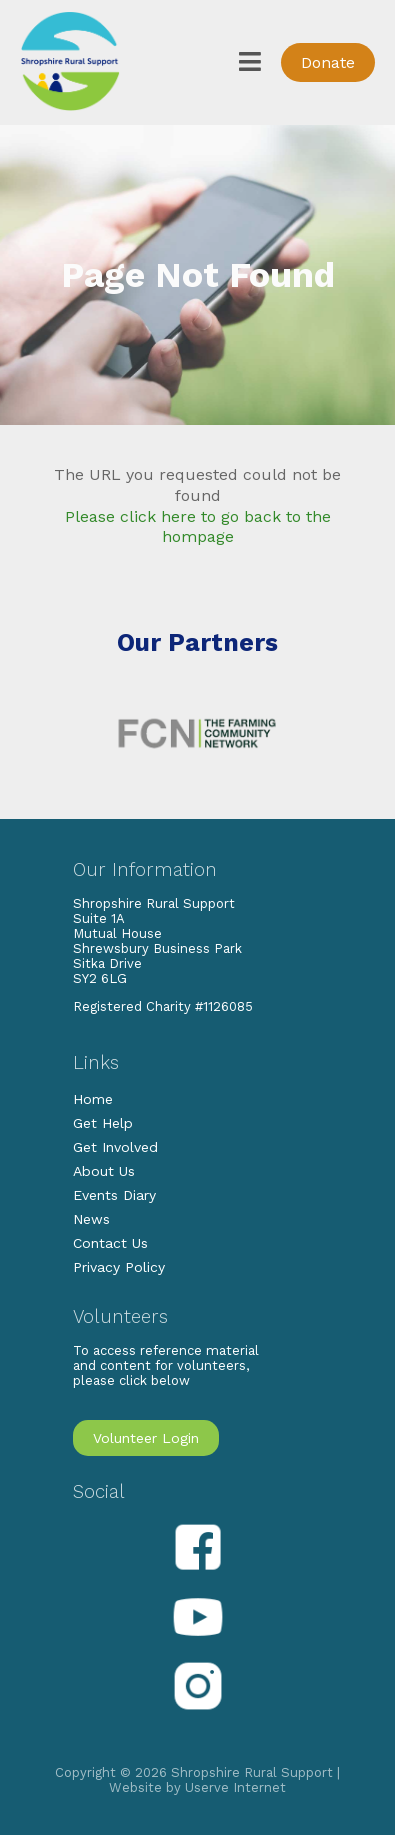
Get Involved (115, 1147)
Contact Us (110, 1243)
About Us (104, 1171)
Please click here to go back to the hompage (198, 527)
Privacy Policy (119, 1267)
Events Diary (114, 1195)
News (91, 1219)
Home (93, 1099)
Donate (328, 62)
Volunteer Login (146, 1438)
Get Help (103, 1123)
